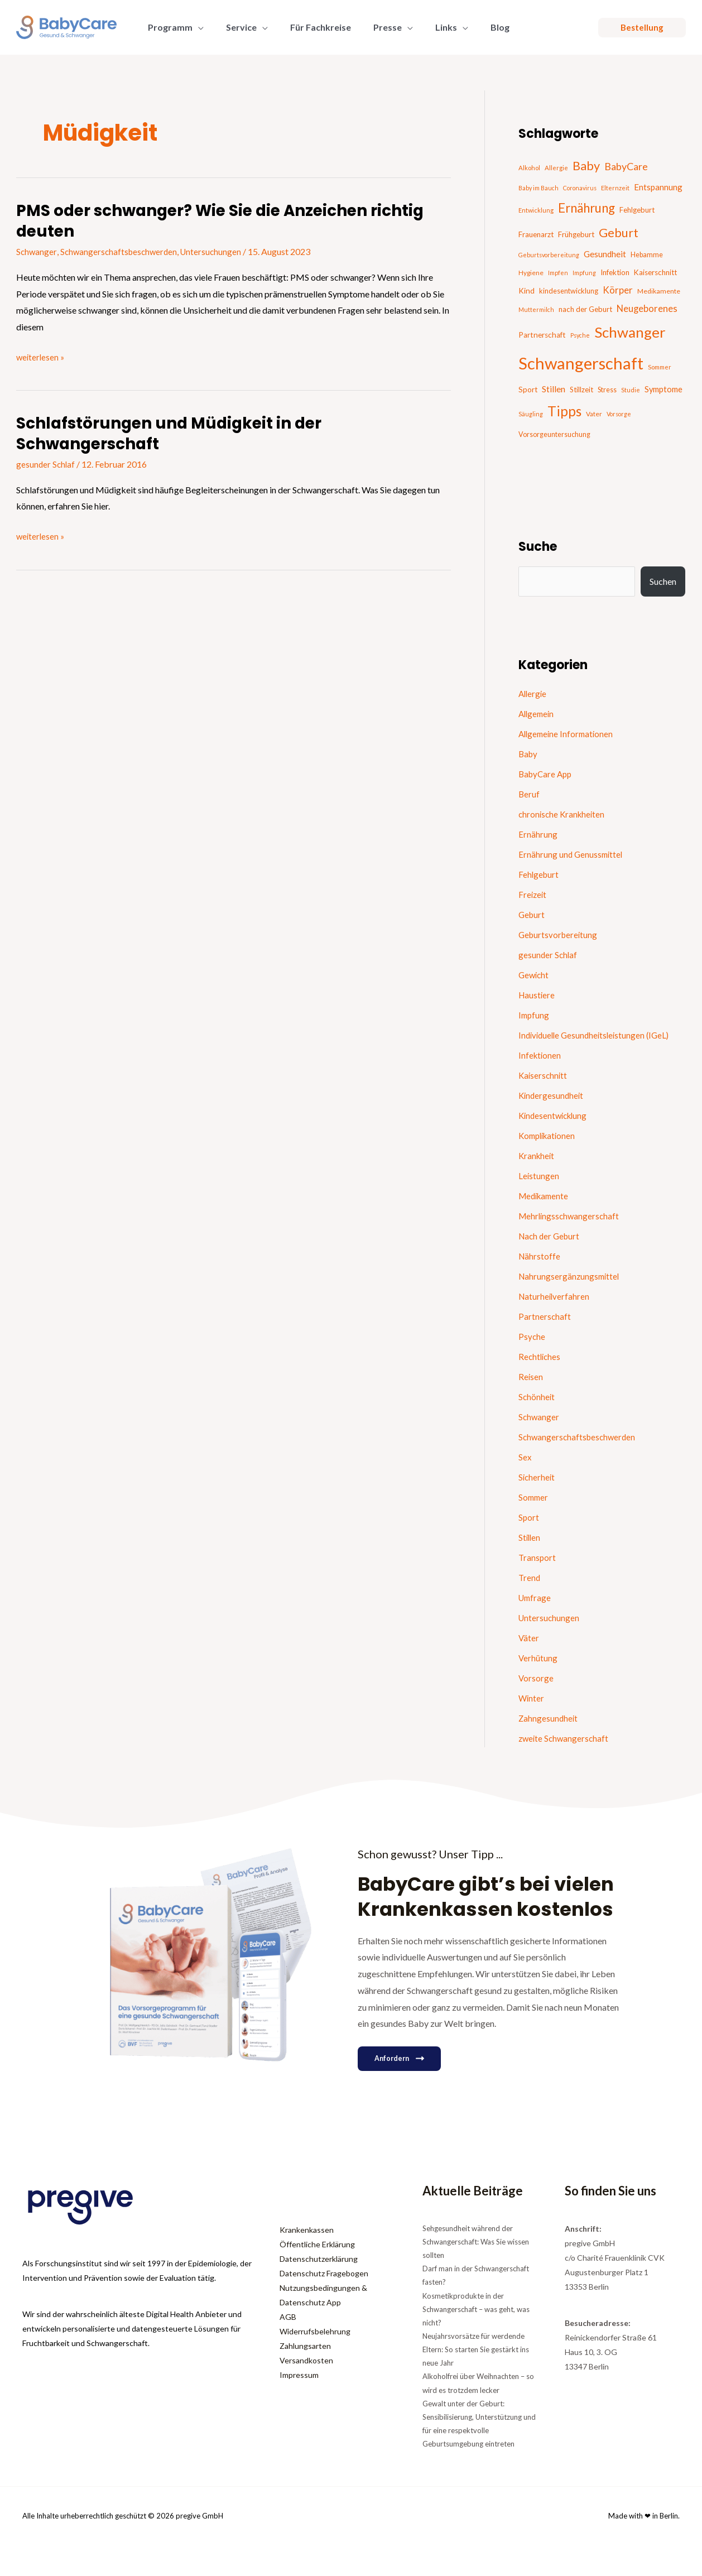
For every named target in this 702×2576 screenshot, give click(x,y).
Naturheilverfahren (555, 1296)
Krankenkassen (307, 2229)
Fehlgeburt (539, 874)
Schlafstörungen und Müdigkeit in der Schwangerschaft (180, 433)
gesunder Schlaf (46, 464)
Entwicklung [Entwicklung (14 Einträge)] (536, 210)
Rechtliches (540, 1356)
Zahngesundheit (548, 1718)
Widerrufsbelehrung (315, 2331)
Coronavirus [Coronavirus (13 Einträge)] (580, 187)
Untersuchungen (216, 251)
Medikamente (545, 1195)
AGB (288, 2317)
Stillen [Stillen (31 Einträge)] (553, 388)
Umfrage (535, 1597)
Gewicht (534, 974)
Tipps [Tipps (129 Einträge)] (564, 411)
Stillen (530, 1537)
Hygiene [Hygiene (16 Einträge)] (531, 272)
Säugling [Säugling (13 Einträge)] (530, 413)
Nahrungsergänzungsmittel (570, 1276)
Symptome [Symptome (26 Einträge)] (663, 389)
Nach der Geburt (550, 1236)
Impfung (534, 1015)
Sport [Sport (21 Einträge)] (527, 389)
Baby (528, 753)
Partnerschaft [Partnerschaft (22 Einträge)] (542, 334)
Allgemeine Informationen (568, 733)
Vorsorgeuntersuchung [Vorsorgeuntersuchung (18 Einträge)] (554, 434)
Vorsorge (536, 1678)
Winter (531, 1698)
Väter (529, 1637)
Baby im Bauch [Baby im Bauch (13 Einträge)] (538, 187)
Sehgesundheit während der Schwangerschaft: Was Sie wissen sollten (475, 2242)
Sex (525, 1457)
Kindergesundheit (552, 1095)
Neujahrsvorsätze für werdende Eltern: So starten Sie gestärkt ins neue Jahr (475, 2349)
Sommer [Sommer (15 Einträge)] (659, 367)
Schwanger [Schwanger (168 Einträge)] (630, 332)
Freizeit (533, 894)
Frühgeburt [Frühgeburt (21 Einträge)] (576, 234)
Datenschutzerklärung (319, 2258)
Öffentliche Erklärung (317, 2244)
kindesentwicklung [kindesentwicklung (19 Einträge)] (568, 290)
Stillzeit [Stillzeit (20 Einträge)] (581, 389)
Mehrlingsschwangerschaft (570, 1215)
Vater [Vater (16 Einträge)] (594, 414)
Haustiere (537, 994)
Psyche (532, 1336)
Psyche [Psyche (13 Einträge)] (580, 335)
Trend (529, 1577)
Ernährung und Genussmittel (572, 854)
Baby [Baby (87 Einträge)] (586, 165)
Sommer (534, 1497)
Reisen (531, 1376)
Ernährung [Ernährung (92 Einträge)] (586, 207)
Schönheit (537, 1396)
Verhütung (538, 1657)
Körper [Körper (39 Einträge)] (618, 290)
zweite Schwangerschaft (565, 1738)
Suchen (663, 581)
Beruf (529, 794)
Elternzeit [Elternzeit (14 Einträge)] (615, 187)
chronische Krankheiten (563, 814)
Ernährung (537, 834)
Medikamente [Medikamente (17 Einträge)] (658, 291)
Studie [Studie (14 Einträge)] (630, 389)
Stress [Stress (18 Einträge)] (607, 390)
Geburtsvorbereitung (559, 934)
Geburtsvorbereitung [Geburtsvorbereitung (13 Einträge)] (548, 254)
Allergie (533, 693)
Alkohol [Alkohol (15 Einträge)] (529, 167)
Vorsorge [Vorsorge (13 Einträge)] (619, 413)
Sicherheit (537, 1477)
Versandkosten (306, 2360)
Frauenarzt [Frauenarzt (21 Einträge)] (536, 234)
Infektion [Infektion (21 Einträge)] (614, 272)
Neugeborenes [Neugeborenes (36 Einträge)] (647, 308)
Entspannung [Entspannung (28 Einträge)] (658, 187)
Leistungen (539, 1175)
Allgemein (537, 713)
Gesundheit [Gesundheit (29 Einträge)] (605, 254)
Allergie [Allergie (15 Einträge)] (556, 167)
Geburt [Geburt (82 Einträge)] (618, 232)
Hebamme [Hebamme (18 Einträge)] (647, 255)
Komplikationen (549, 1135)
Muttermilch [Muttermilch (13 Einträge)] (536, 309)
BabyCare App (546, 773)
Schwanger (36, 251)
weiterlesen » (41, 355)
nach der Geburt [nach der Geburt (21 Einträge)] (585, 309)
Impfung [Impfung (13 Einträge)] (584, 272)
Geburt (532, 914)
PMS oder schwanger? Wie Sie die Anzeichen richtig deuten (204, 221)
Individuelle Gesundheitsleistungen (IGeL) (597, 1035)
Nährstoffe (539, 1256)
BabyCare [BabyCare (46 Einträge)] (626, 166)
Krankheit (537, 1155)
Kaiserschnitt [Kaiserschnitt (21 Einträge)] (655, 272)
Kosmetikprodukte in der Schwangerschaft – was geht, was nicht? (476, 2309)
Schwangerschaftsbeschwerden (121, 251)
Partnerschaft (544, 1316)
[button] (195, 27)
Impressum (299, 2375)
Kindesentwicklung (555, 1115)
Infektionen (540, 1055)
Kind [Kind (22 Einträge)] (526, 290)
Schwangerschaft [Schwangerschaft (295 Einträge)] (580, 363)
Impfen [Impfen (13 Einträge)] (558, 272)
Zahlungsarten (305, 2346)
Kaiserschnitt (543, 1075)
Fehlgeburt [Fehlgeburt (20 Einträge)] (637, 209)
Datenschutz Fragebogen (324, 2273)
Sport (529, 1517)
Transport (537, 1557)
